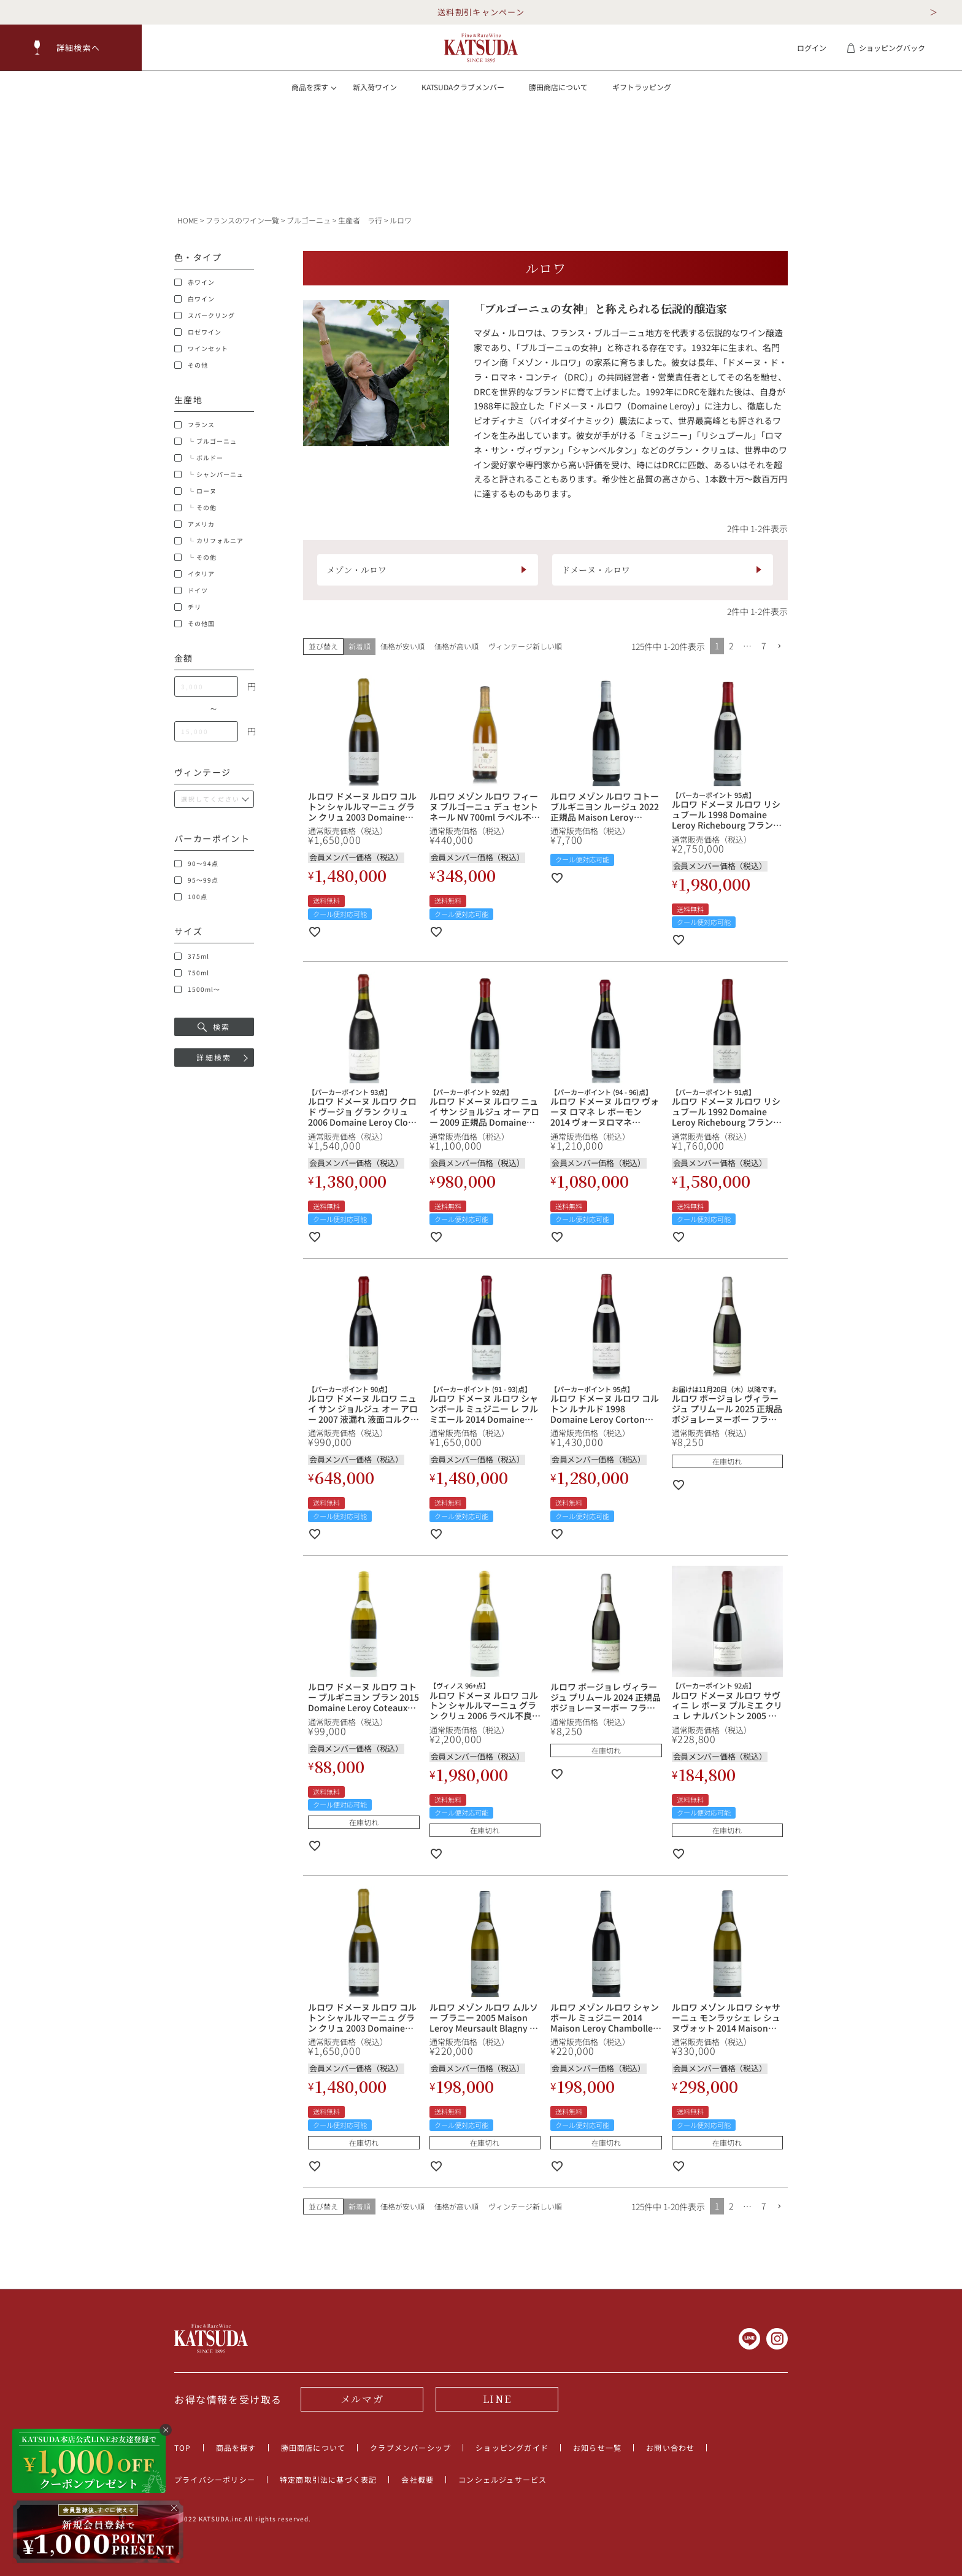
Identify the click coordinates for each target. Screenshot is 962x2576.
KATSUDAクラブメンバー (462, 87)
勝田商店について (558, 87)
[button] (71, 48)
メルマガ (362, 2399)
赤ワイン (194, 282)
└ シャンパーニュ (209, 474)
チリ (187, 607)
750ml (191, 973)
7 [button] (763, 646)
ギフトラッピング (641, 87)
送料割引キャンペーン (481, 12)
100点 (190, 896)
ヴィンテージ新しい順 (525, 646)
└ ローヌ (195, 491)
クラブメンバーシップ (410, 2447)
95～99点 (196, 880)
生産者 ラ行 (360, 220)
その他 (191, 365)
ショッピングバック (885, 47)
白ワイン (194, 299)
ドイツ (191, 590)
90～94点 (196, 863)
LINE (497, 2399)
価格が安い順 (402, 646)
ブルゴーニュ (309, 220)
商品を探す (236, 2447)
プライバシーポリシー (214, 2479)
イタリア (194, 574)
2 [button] (731, 646)
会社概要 (417, 2479)
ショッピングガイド (511, 2447)
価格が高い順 (456, 646)
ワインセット (201, 348)
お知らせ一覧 (597, 2447)
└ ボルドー (198, 458)
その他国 (194, 623)
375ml (191, 956)
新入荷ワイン (375, 87)
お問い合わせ (670, 2447)
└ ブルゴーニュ (205, 441)
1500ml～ (197, 989)
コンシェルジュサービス (502, 2479)
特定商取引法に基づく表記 (328, 2479)
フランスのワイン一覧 (242, 220)
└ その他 (195, 507)
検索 (214, 1026)
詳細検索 (214, 1057)
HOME (187, 220)
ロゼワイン (197, 332)
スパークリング (204, 315)
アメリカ (194, 524)
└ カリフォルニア (209, 540)
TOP (182, 2447)
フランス (194, 424)
